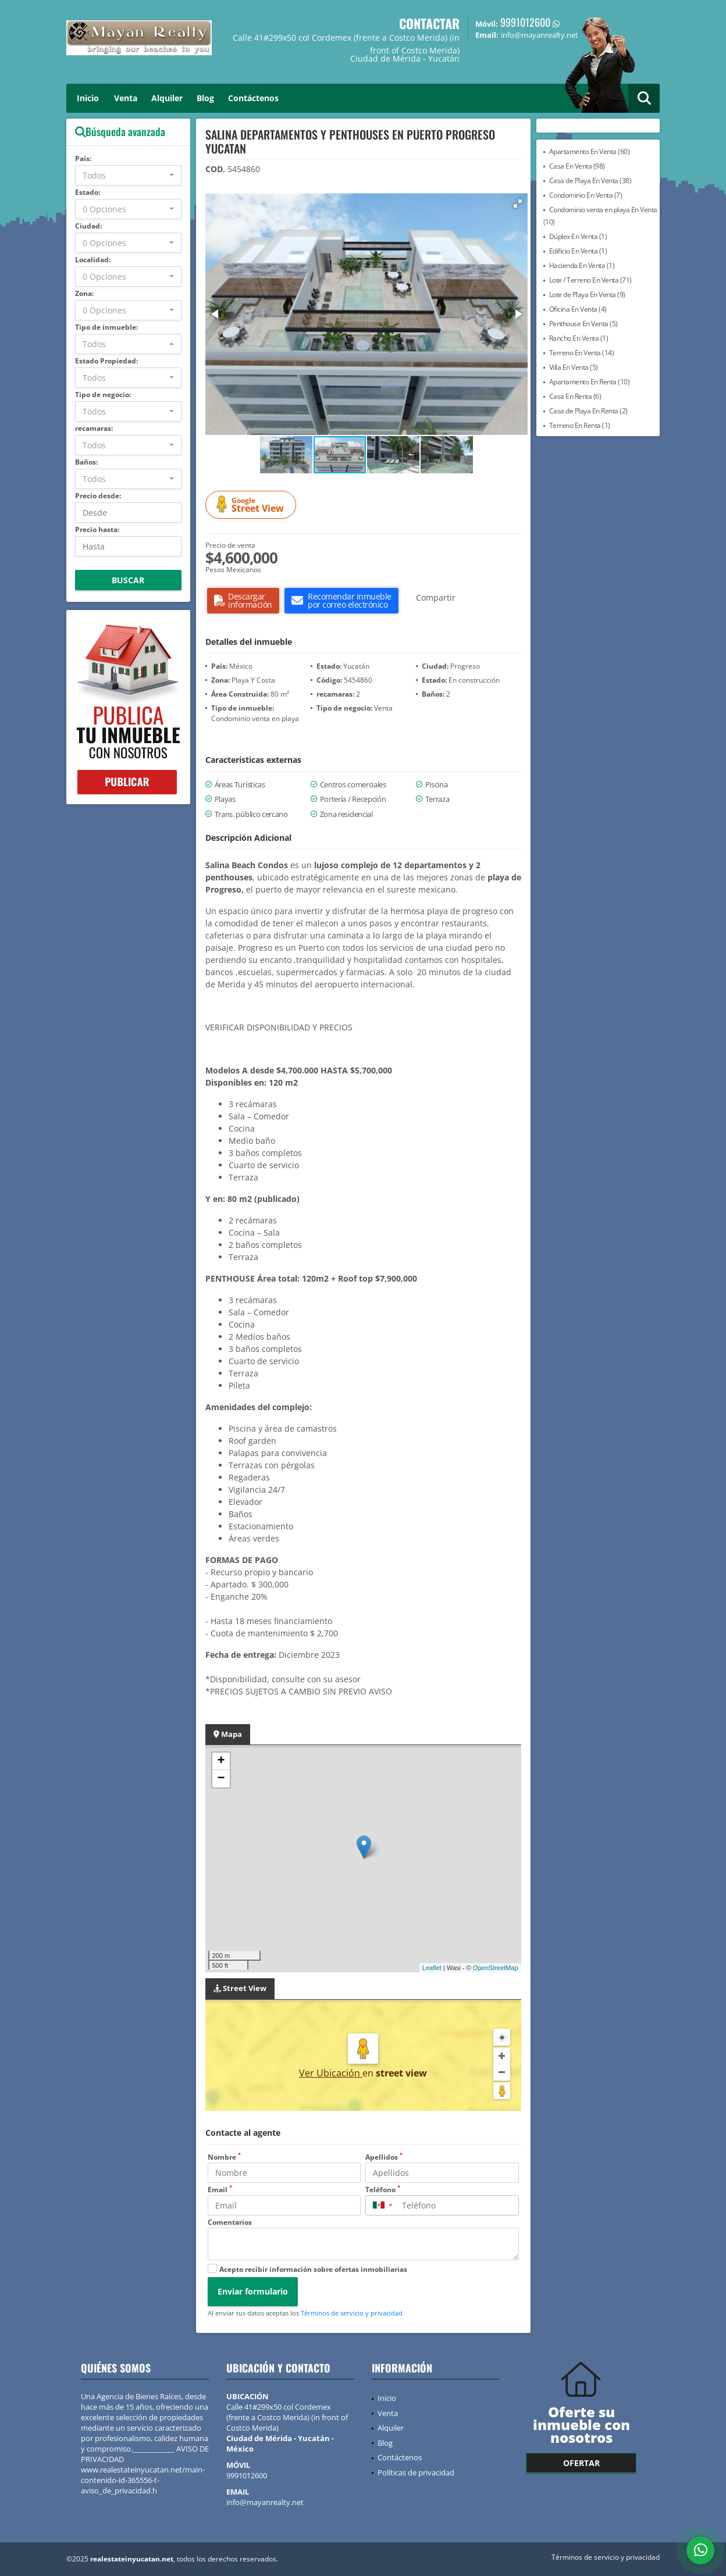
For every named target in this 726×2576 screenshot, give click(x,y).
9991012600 (525, 22)
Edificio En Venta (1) (578, 251)
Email (220, 2190)
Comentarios (230, 2222)
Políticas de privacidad (416, 2472)
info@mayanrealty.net (265, 2502)
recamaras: (94, 428)
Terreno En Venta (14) (581, 353)
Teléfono (382, 2190)
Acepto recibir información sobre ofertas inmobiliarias (313, 2269)
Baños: (86, 462)
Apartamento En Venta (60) (589, 151)
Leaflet (432, 1967)
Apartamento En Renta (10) (589, 382)
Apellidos (384, 2157)
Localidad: (93, 260)
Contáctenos (253, 98)
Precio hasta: (97, 529)
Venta (125, 98)
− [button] (221, 1778)
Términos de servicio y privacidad (352, 2313)
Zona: (84, 293)
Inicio (88, 98)
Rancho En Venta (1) (578, 338)
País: (83, 158)
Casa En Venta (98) (577, 166)
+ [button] (221, 1761)
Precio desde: (98, 496)
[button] (517, 203)
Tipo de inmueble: (106, 327)
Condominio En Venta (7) (585, 195)
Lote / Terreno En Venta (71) (590, 280)
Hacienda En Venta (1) (582, 265)
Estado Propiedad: (106, 361)
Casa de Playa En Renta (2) (588, 411)
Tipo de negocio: (103, 394)
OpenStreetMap (495, 1967)
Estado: (87, 192)
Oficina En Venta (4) (578, 309)
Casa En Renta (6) (575, 396)
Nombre (224, 2157)
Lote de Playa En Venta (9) (587, 294)
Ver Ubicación (330, 2073)
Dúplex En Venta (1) (578, 236)
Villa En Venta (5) (573, 367)
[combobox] (128, 175)
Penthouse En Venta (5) (583, 324)
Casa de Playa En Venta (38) (590, 180)
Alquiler (167, 98)
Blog (205, 98)
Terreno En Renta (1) (579, 425)
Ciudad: (88, 226)
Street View (252, 505)
